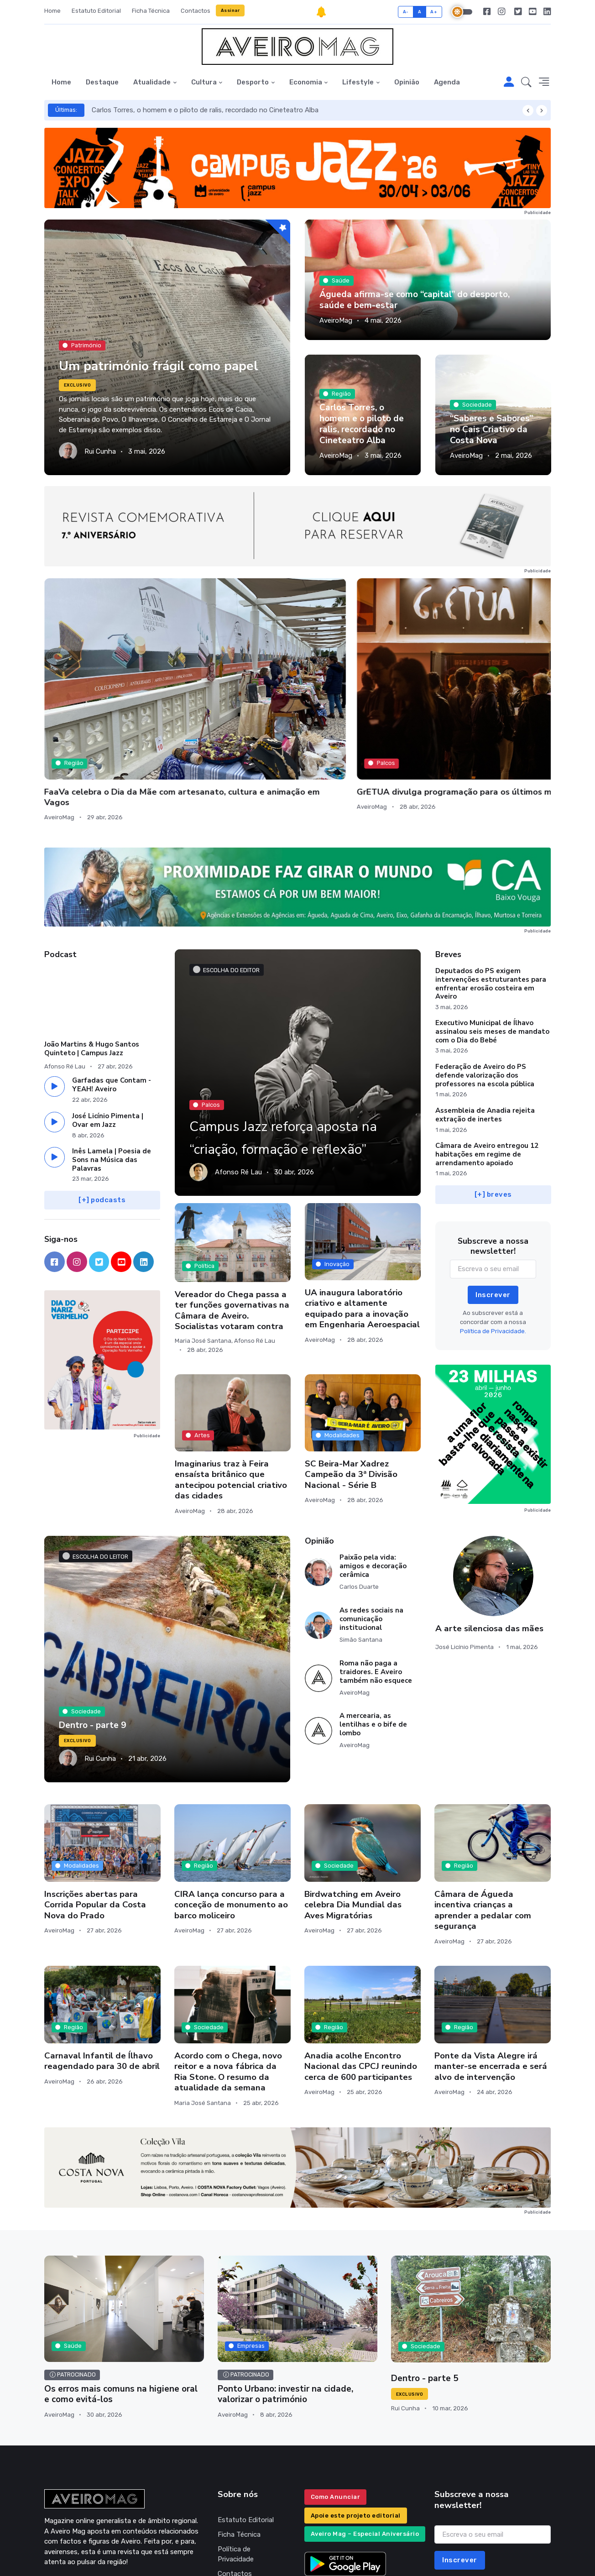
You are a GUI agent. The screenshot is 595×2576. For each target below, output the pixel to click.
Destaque (102, 82)
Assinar (230, 10)
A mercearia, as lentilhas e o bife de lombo (373, 1624)
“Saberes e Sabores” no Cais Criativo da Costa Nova (489, 431)
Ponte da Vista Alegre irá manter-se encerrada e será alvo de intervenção (490, 1965)
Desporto (253, 82)
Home (52, 10)
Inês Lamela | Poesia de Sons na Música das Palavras (111, 1059)
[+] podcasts (101, 1099)
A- (406, 11)
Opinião (406, 82)
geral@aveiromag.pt (75, 2484)
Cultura (204, 82)
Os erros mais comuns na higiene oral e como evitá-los (119, 2293)
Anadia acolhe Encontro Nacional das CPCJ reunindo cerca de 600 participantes (360, 1965)
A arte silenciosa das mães (489, 1528)
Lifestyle (358, 82)
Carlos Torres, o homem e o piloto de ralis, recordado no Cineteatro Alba (205, 110)
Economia (305, 82)
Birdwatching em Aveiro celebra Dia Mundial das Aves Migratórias (353, 1804)
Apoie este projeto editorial (356, 2412)
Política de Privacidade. (493, 1230)
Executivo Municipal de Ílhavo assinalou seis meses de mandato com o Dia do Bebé (492, 931)
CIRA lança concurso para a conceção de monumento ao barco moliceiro (231, 1804)
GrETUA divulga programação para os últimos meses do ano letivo (233, 680)
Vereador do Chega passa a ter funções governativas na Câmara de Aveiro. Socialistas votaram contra (232, 1209)
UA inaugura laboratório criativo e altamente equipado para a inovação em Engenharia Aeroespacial (362, 1208)
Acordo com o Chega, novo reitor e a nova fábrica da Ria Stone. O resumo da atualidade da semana (228, 1971)
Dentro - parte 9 (91, 1624)
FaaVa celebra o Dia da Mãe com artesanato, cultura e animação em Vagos (100, 680)
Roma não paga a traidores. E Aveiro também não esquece (375, 1571)
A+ (433, 11)
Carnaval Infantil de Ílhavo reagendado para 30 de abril (102, 1960)
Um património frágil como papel (164, 353)
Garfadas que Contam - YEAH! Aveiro (111, 984)
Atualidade (152, 82)
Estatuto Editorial (96, 10)
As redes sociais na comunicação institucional (371, 1518)
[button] (526, 82)
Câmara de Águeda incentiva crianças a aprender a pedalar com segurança (482, 1809)
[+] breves (492, 1094)
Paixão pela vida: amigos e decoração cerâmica (373, 1465)
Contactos (195, 10)
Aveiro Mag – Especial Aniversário (365, 2431)
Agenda (447, 82)
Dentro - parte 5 (423, 2277)
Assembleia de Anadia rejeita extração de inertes (485, 1014)
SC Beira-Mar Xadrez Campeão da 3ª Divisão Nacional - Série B (351, 1374)
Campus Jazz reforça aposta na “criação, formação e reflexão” (274, 1024)
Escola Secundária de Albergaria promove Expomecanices (346, 680)
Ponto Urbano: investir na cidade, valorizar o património (281, 2293)
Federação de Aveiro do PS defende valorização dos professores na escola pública (484, 975)
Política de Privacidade (236, 2451)
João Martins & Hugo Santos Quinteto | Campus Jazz (91, 948)
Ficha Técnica (151, 10)
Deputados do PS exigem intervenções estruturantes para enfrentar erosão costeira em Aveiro (490, 882)
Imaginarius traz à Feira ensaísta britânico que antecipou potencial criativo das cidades (231, 1379)
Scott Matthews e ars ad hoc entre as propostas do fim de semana (491, 680)
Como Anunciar (335, 2394)
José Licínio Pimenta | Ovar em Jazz (107, 1019)
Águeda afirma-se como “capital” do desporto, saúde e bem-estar (425, 301)
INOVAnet (61, 2556)
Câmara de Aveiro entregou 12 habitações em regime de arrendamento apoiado (486, 1054)
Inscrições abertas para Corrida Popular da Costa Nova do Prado (95, 1804)
